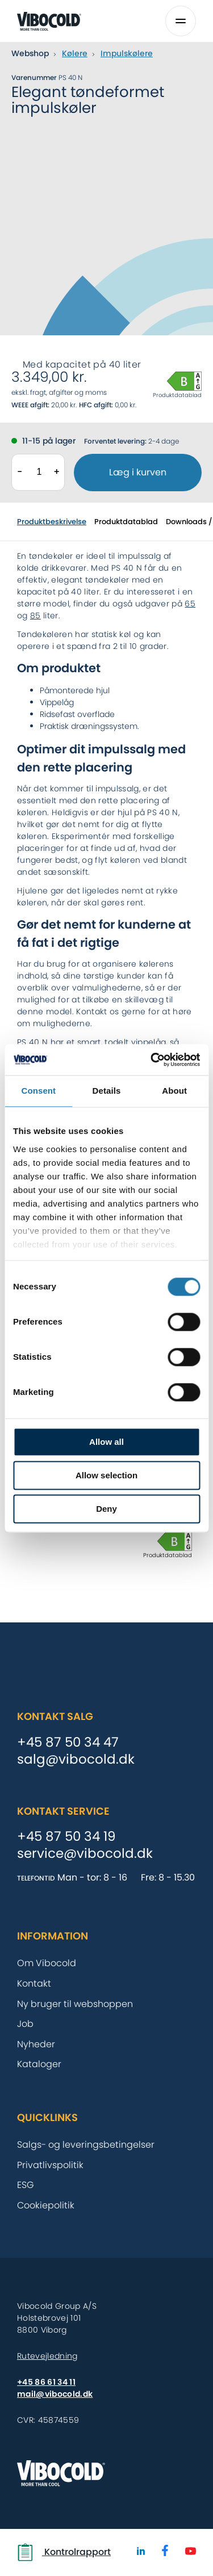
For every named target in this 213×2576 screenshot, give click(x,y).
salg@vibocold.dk (76, 1759)
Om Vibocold (46, 1963)
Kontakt (34, 1983)
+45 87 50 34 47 (68, 1742)
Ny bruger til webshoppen (75, 2003)
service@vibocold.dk (85, 1853)
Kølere (74, 53)
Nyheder (36, 2044)
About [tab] (174, 1090)
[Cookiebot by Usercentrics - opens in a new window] (151, 1059)
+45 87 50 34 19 (66, 1836)
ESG (25, 2184)
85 (35, 615)
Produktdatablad (177, 395)
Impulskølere (127, 53)
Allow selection (106, 1475)
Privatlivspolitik (50, 2165)
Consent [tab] (38, 1090)
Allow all (106, 1442)
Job (25, 2023)
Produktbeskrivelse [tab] (51, 521)
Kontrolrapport (64, 2552)
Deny (106, 1508)
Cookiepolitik (45, 2205)
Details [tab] (107, 1090)
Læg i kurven (137, 472)
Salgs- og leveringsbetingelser (85, 2144)
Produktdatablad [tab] (126, 521)
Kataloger (39, 2064)
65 (190, 603)
